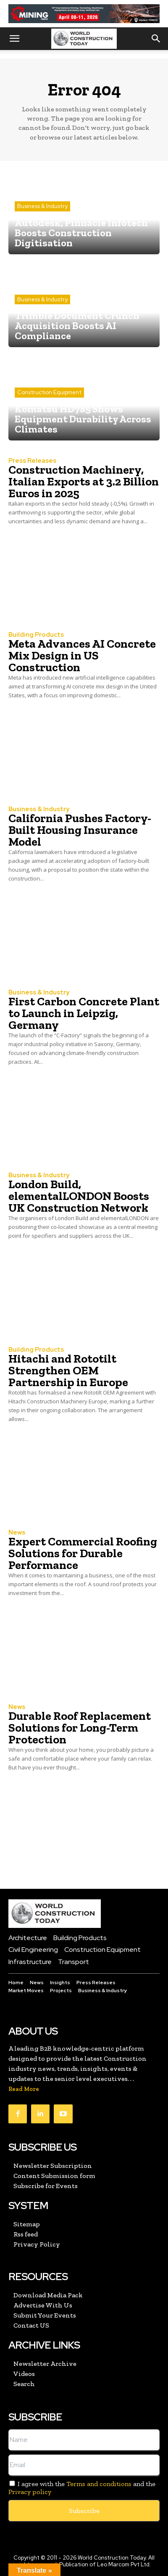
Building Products (36, 635)
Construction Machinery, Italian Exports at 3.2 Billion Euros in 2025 (83, 481)
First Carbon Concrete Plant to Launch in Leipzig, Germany (83, 1013)
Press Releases (32, 461)
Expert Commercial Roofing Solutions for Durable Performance (82, 1553)
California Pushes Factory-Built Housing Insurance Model (79, 830)
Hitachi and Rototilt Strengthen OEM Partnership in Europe (68, 1370)
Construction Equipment (49, 392)
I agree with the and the (81, 2488)
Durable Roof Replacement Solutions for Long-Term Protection (79, 1727)
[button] (14, 38)
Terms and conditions (98, 2484)
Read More (23, 2089)
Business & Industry (42, 206)
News (16, 1532)
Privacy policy (29, 2492)
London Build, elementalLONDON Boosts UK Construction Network (78, 1196)
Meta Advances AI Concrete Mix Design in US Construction (82, 655)
